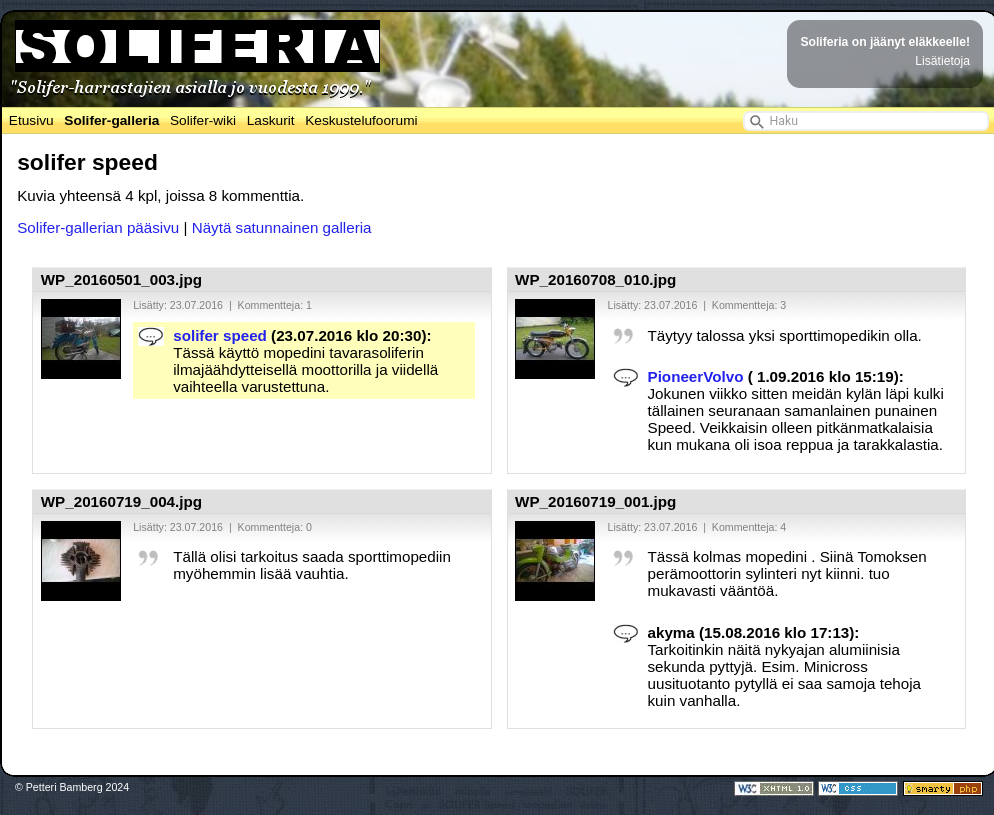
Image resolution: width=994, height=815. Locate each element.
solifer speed (220, 335)
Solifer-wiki (203, 120)
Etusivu (31, 120)
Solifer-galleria (111, 120)
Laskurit (271, 120)
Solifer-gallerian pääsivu (98, 227)
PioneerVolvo (696, 376)
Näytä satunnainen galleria (282, 227)
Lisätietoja (942, 61)
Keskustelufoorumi (361, 120)
